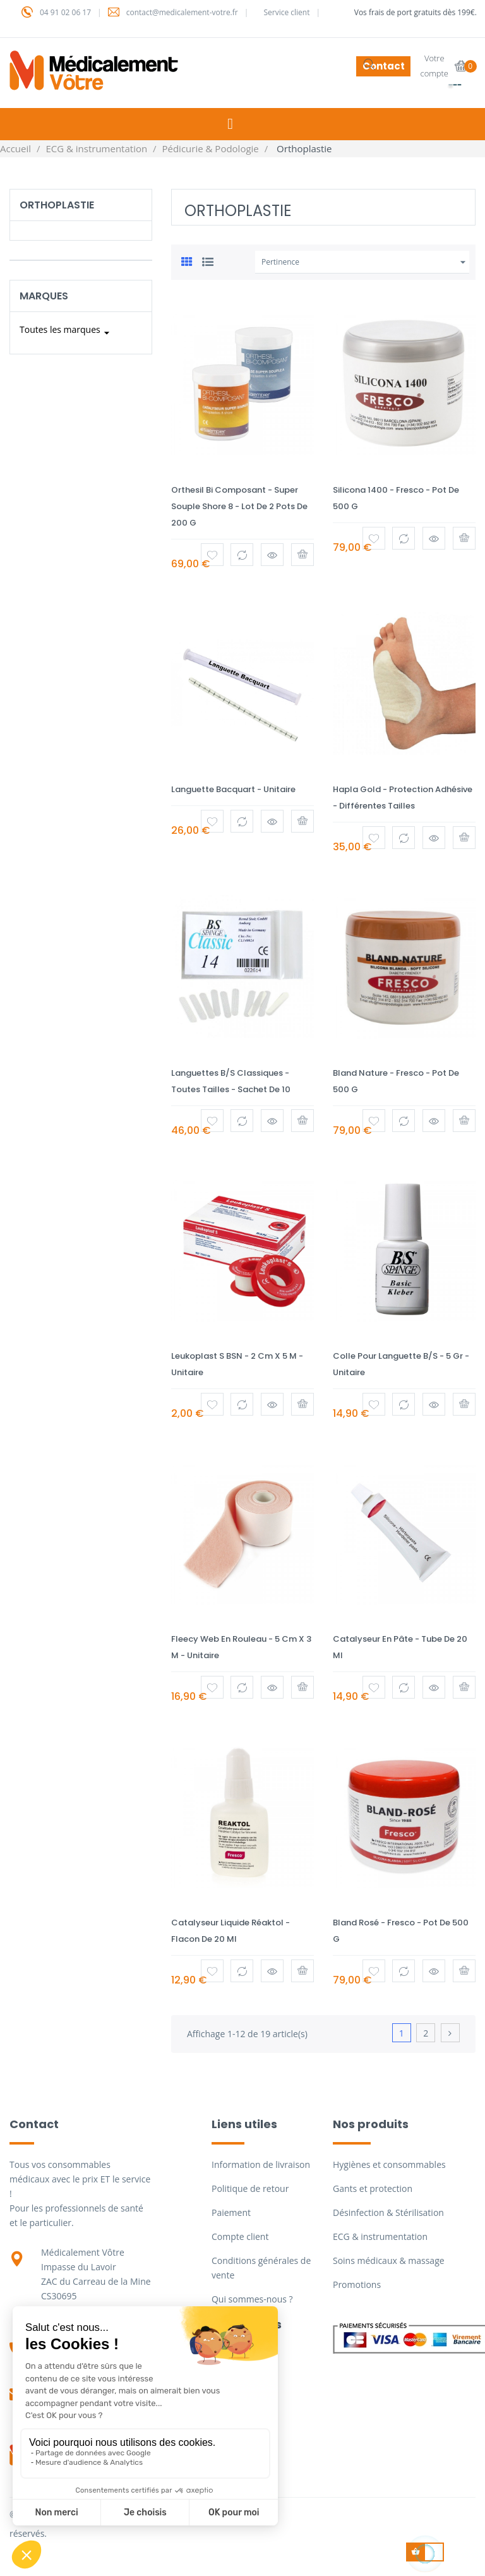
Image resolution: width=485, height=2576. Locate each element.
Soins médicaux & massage (389, 2260)
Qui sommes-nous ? (252, 2299)
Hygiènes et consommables (389, 2164)
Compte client (240, 2236)
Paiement (231, 2212)
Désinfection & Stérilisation (388, 2212)
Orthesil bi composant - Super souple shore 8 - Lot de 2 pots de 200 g (239, 506)
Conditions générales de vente (261, 2267)
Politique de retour (250, 2188)
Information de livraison (261, 2164)
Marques (44, 296)
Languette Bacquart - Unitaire (233, 789)
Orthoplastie (57, 205)
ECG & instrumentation (380, 2236)
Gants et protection (372, 2188)
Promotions (357, 2284)
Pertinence (365, 262)
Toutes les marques (66, 333)
